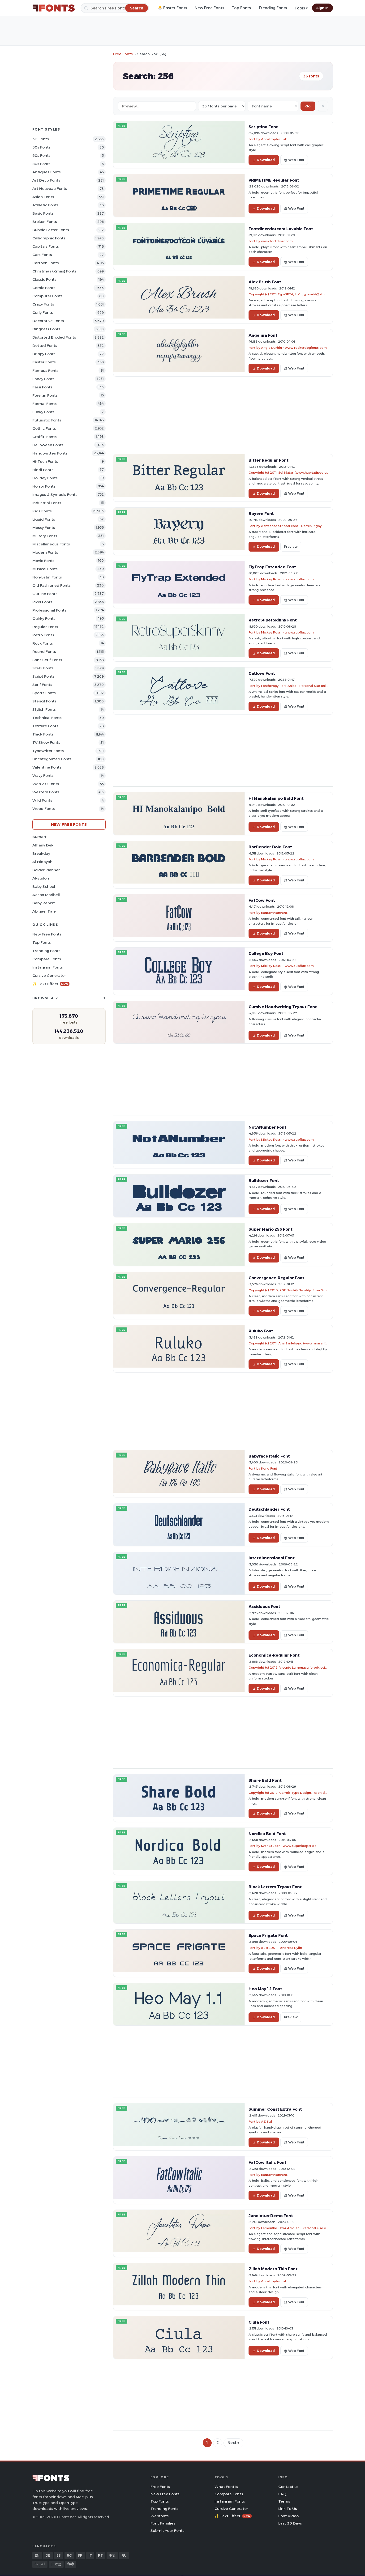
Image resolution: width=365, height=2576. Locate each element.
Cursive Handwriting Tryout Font (283, 1006)
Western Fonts (46, 792)
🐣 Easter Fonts (172, 8)
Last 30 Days (290, 2523)
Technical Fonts (47, 717)
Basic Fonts (43, 213)
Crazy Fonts (43, 304)
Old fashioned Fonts (51, 585)
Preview (291, 546)
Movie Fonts (43, 560)
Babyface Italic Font (269, 1456)
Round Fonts (44, 651)
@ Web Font (294, 160)
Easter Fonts (44, 362)
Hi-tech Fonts (45, 461)
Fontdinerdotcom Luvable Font (281, 228)
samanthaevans (274, 912)
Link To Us (287, 2508)
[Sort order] (273, 106)
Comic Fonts (44, 287)
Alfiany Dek (42, 845)
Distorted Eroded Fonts (54, 337)
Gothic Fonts (44, 428)
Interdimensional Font (272, 1558)
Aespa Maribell (46, 895)
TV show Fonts (46, 742)
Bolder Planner (46, 870)
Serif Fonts (42, 684)
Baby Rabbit (43, 903)
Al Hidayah (42, 861)
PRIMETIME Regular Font (274, 180)
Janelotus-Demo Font (271, 2215)
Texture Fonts (45, 726)
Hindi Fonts (42, 470)
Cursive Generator (49, 975)
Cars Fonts (42, 254)
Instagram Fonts (47, 967)
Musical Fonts (45, 569)
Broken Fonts (44, 221)
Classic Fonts (44, 279)
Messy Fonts (43, 527)
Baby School (43, 886)
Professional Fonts (49, 610)
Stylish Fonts (44, 709)
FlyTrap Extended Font (272, 567)
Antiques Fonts (46, 172)
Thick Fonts (43, 734)
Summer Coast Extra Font (275, 2109)
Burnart (39, 836)
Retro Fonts (43, 635)
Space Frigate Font (268, 1935)
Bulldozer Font (264, 1180)
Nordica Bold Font (267, 1833)
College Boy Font (266, 953)
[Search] (115, 8)
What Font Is (226, 2486)
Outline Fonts (44, 593)
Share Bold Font (265, 1780)
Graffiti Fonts (44, 436)
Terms (284, 2501)
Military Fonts (44, 536)
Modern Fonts (45, 552)
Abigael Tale (44, 911)
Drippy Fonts (44, 354)
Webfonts (159, 2516)
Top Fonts (241, 8)
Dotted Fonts (44, 345)
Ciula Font (259, 2322)
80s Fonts (41, 164)
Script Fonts (43, 676)
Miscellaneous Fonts (51, 544)
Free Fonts (123, 54)
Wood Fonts (43, 808)
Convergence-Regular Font (276, 1277)
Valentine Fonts (46, 767)
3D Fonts (40, 139)
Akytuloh (40, 878)
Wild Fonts (42, 800)
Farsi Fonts (42, 387)
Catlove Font (262, 673)
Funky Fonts (43, 412)
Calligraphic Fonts (48, 238)
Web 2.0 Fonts (45, 784)
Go (308, 106)
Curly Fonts (42, 312)
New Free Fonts (209, 8)
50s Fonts (41, 147)
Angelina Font (263, 335)
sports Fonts (44, 693)
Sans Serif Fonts (47, 660)
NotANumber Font (267, 1127)
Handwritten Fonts (50, 453)
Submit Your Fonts (167, 2530)
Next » (233, 2442)
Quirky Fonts (44, 618)
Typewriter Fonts (48, 750)
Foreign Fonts (45, 395)
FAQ (282, 2494)
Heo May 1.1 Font (265, 1988)
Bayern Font (261, 513)
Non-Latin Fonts (47, 577)
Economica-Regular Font (274, 1655)
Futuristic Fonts (46, 420)
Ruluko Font (261, 1331)
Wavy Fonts (43, 775)
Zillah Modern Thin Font (273, 2268)
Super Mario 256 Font (270, 1229)
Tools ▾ (301, 8)
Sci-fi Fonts (43, 668)
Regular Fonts (45, 627)
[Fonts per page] (221, 106)
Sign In (322, 8)
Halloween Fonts (48, 445)
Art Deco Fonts (46, 180)
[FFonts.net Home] (53, 8)
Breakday (41, 853)
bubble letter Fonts (50, 230)
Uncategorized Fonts (52, 759)
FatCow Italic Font (267, 2162)
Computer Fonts (47, 296)
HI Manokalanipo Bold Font (276, 798)
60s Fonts (41, 155)
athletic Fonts (45, 205)
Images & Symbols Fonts (54, 494)
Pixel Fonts (42, 602)
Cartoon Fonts (45, 263)
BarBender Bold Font (270, 847)
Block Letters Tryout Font (275, 1886)
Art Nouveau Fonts (49, 188)
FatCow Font (262, 900)
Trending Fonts (272, 8)
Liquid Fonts (43, 519)
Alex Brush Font (265, 282)
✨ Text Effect (50, 984)
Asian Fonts (43, 197)
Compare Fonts (46, 959)
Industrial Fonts (46, 503)
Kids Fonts (42, 511)
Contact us (288, 2486)
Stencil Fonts (44, 701)
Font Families (162, 2523)
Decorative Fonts (48, 321)
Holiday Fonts (45, 478)
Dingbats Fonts (46, 329)
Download (264, 160)
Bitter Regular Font (268, 460)
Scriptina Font (263, 126)
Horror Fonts (44, 486)
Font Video (288, 2516)
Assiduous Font (264, 1606)
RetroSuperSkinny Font (273, 620)
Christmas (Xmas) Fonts (54, 271)
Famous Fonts (45, 370)
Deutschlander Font (269, 1509)
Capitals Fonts (45, 246)
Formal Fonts (44, 403)
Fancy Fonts (43, 379)
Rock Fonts (42, 643)
